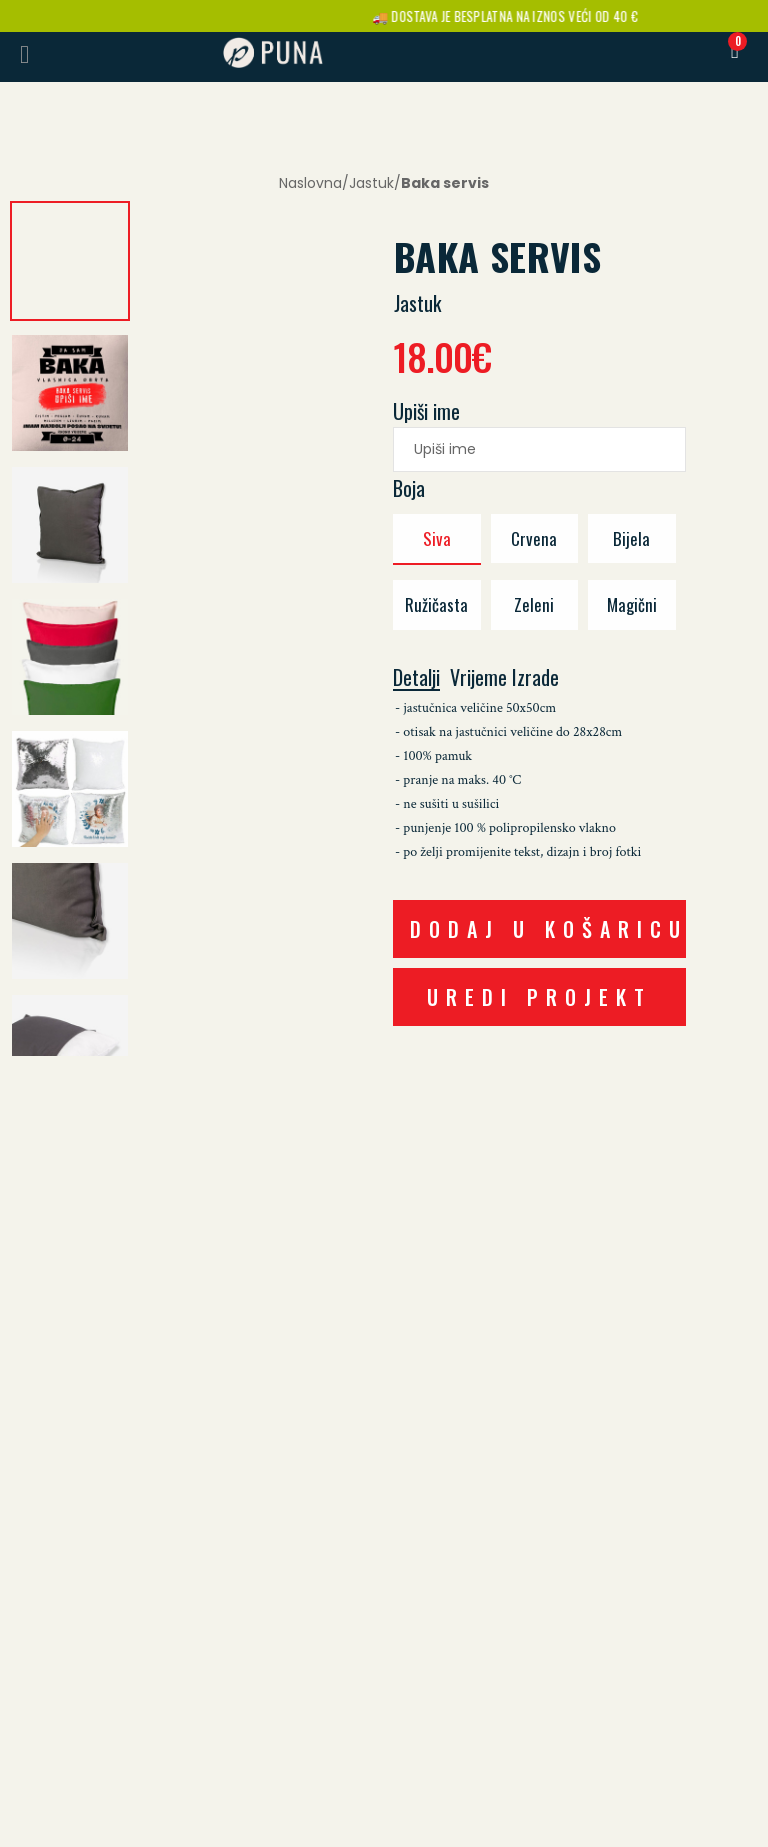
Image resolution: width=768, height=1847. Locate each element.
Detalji (416, 678)
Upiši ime (426, 411)
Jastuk (371, 183)
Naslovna (310, 183)
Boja (409, 488)
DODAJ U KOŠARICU (548, 929)
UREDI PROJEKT (539, 997)
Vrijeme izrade (504, 678)
